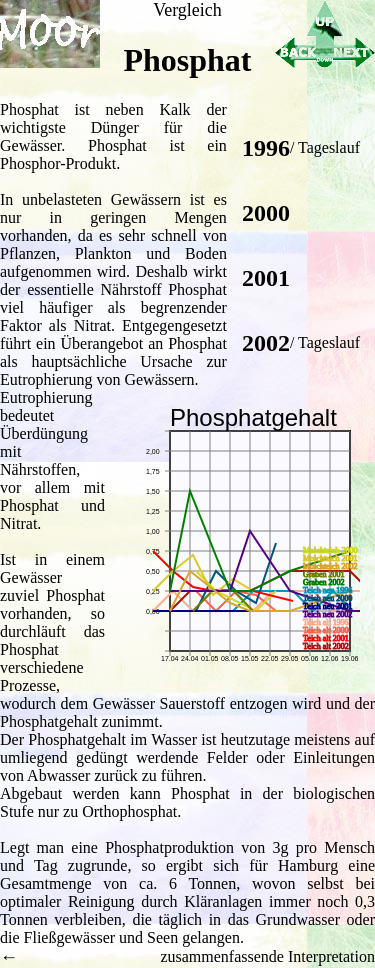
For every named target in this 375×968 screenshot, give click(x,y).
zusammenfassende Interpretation (267, 956)
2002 (266, 343)
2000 (266, 213)
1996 (266, 148)
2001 (266, 278)
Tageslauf (329, 147)
